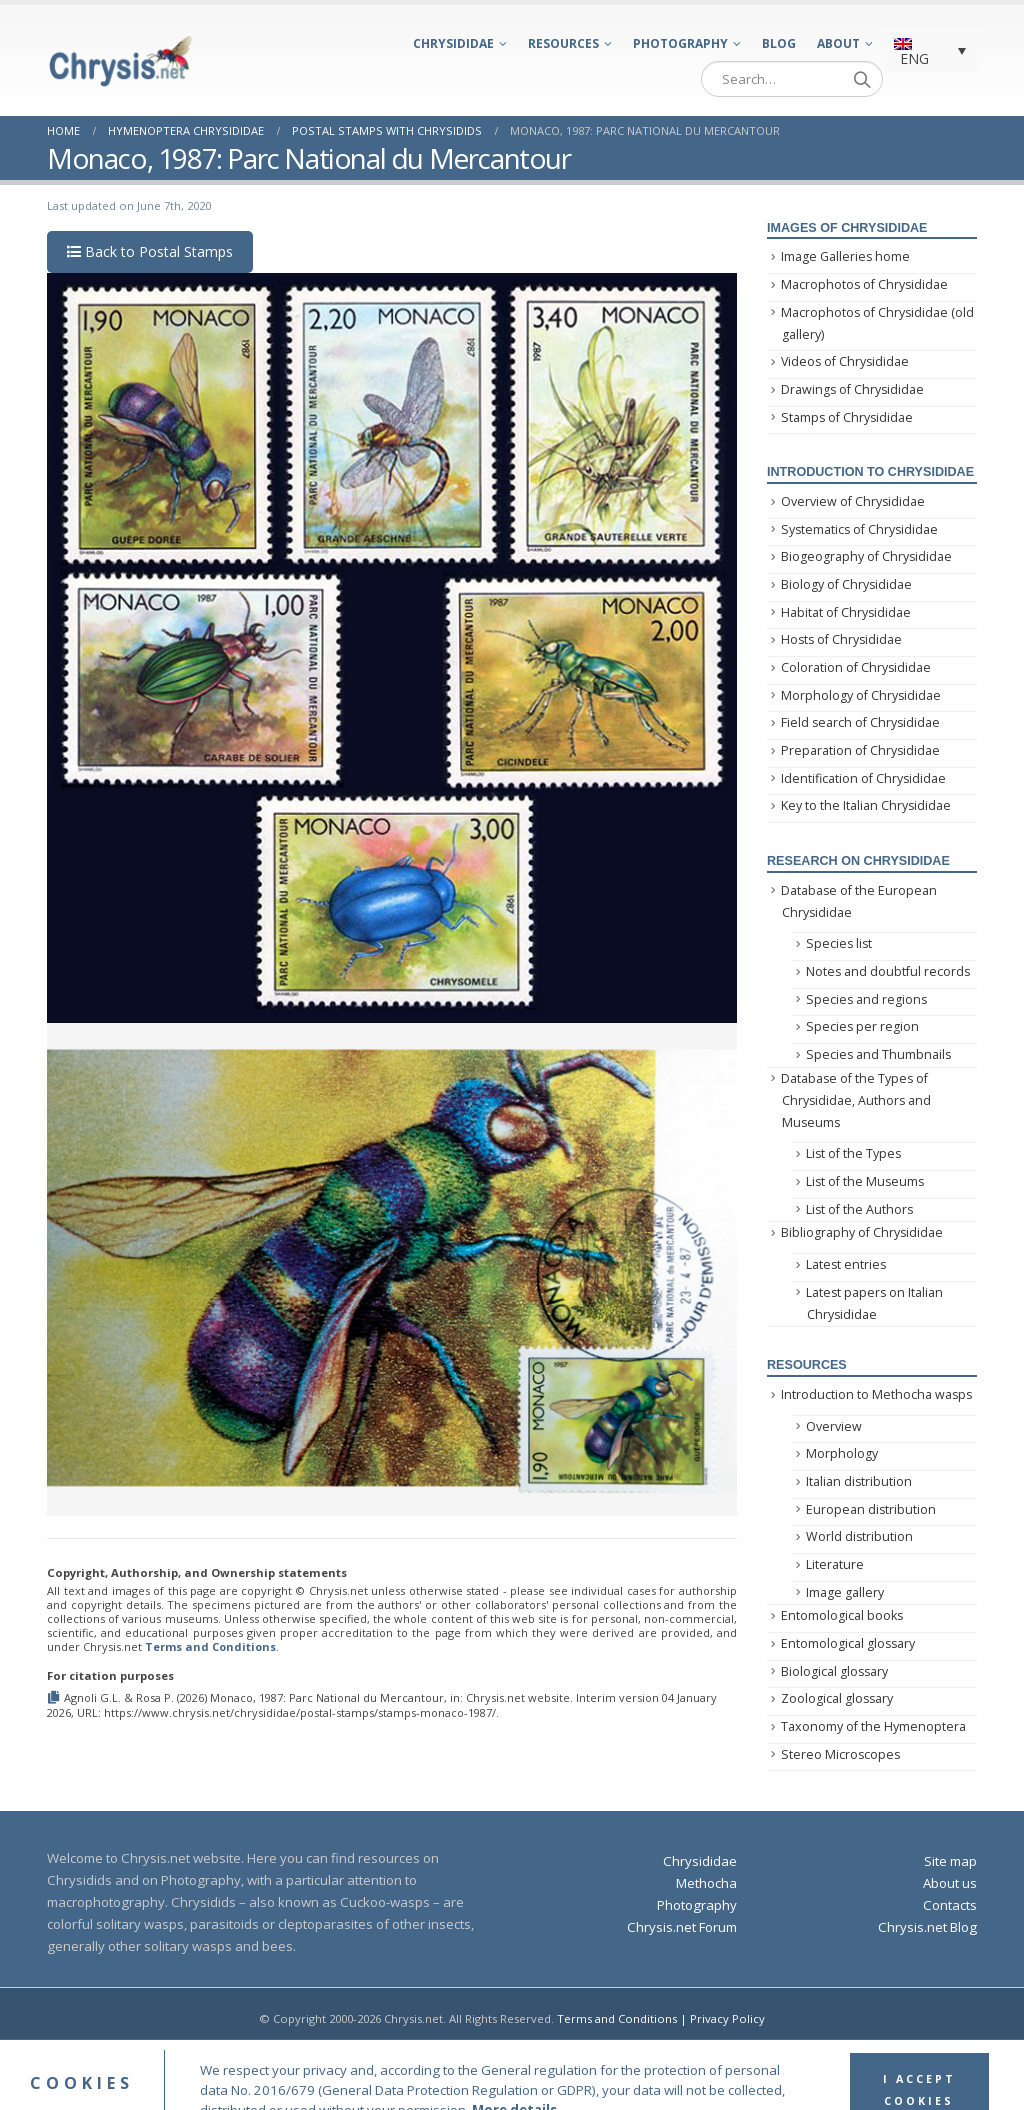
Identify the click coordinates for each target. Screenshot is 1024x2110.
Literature (835, 1564)
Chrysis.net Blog (927, 1927)
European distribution (871, 1509)
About (838, 43)
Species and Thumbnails (878, 1054)
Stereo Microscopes (840, 1754)
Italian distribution (859, 1481)
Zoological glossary (837, 1698)
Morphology (842, 1453)
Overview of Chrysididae (853, 501)
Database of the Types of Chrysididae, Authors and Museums (856, 1101)
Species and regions (866, 999)
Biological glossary (834, 1671)
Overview (834, 1426)
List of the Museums (865, 1181)
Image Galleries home (845, 256)
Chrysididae (453, 43)
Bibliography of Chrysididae (862, 1232)
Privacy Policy (727, 2018)
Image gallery (845, 1592)
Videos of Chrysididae (845, 361)
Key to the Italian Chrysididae (866, 805)
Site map (950, 1861)
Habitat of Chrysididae (846, 612)
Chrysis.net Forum (682, 1927)
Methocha (706, 1883)
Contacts (950, 1905)
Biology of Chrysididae (846, 584)
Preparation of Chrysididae (860, 750)
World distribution (859, 1536)
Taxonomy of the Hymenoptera (873, 1726)
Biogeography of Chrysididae (866, 556)
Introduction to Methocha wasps (876, 1394)
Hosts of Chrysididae (841, 639)
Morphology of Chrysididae (861, 695)
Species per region (862, 1026)
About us (950, 1883)
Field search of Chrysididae (860, 722)
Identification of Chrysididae (863, 778)
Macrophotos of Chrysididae (864, 284)
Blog (779, 43)
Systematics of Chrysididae (859, 529)
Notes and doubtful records (888, 971)
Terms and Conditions (210, 1646)
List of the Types (853, 1153)
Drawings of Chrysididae (852, 389)
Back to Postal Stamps (150, 251)
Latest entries (846, 1264)
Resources (563, 43)
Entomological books (842, 1615)
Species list (839, 943)
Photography (680, 43)
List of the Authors (859, 1209)
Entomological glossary (848, 1643)
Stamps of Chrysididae (847, 417)
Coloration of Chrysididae (856, 667)
